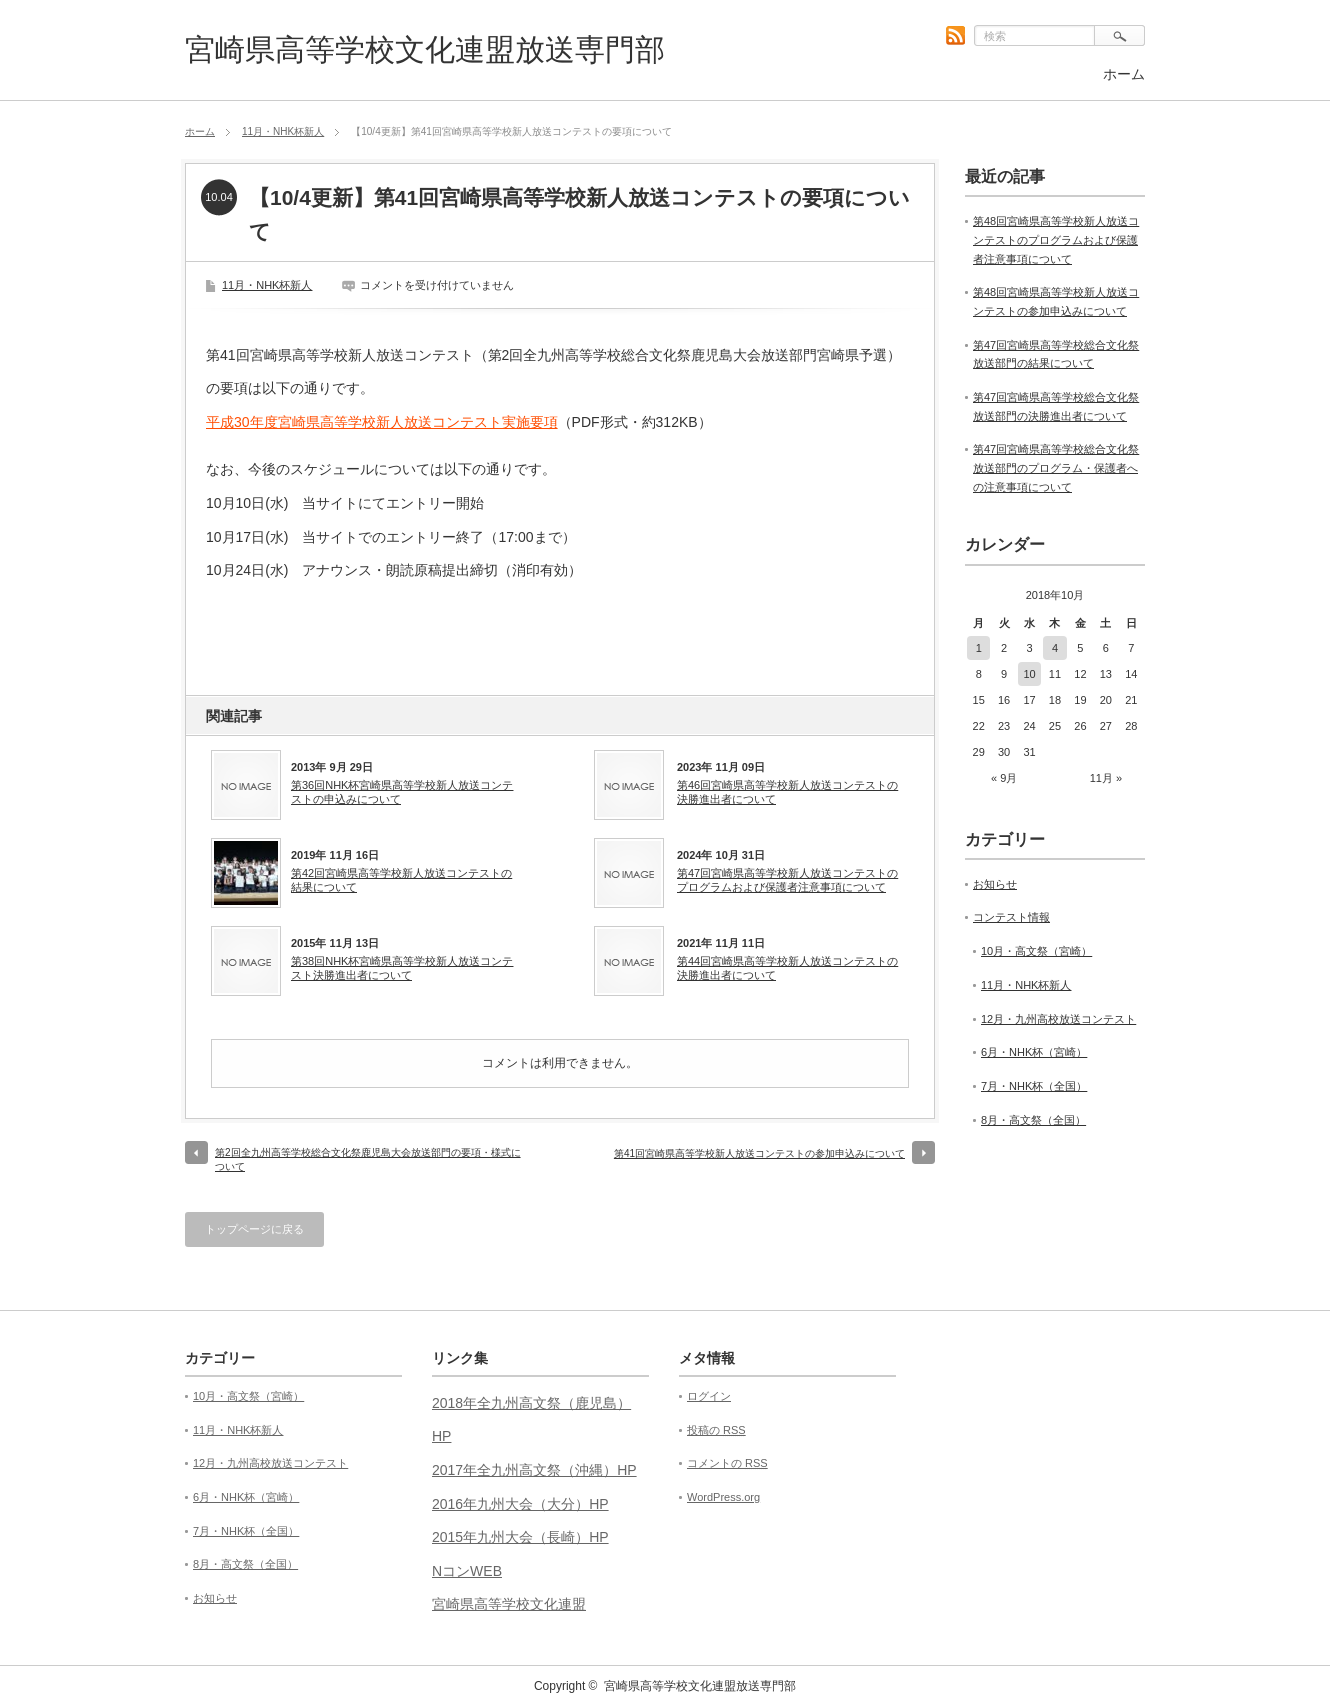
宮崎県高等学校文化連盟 (509, 1604)
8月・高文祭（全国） (1033, 1120)
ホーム (1124, 74)
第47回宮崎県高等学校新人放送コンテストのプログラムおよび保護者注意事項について (787, 880)
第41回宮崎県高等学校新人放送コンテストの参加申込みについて (759, 1153)
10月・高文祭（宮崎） (1036, 951)
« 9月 (1004, 778)
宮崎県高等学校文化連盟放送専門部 (425, 49)
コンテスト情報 (1011, 917)
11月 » (1106, 778)
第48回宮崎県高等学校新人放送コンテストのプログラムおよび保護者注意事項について (1056, 239)
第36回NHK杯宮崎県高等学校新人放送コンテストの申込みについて (402, 792)
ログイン (709, 1396)
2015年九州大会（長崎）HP (520, 1537)
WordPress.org (723, 1497)
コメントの (727, 1463)
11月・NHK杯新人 (283, 131)
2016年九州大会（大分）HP (520, 1504)
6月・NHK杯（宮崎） (1034, 1052)
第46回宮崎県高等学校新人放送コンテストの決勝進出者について (787, 792)
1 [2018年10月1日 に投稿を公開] (979, 648)
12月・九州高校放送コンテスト (1058, 1019)
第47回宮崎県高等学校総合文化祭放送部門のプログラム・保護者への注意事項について (1056, 467)
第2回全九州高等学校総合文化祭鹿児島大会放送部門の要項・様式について (368, 1159)
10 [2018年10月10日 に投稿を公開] (1029, 674)
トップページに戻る (254, 1229)
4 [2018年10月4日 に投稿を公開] (1055, 648)
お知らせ (995, 884)
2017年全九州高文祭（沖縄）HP (534, 1470)
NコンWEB (467, 1571)
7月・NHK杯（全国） (1034, 1086)
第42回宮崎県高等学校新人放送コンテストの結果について (401, 880)
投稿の (716, 1430)
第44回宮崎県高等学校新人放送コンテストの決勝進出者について (787, 968)
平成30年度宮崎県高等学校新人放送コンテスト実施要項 (382, 422)
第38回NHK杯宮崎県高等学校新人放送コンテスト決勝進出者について (402, 968)
